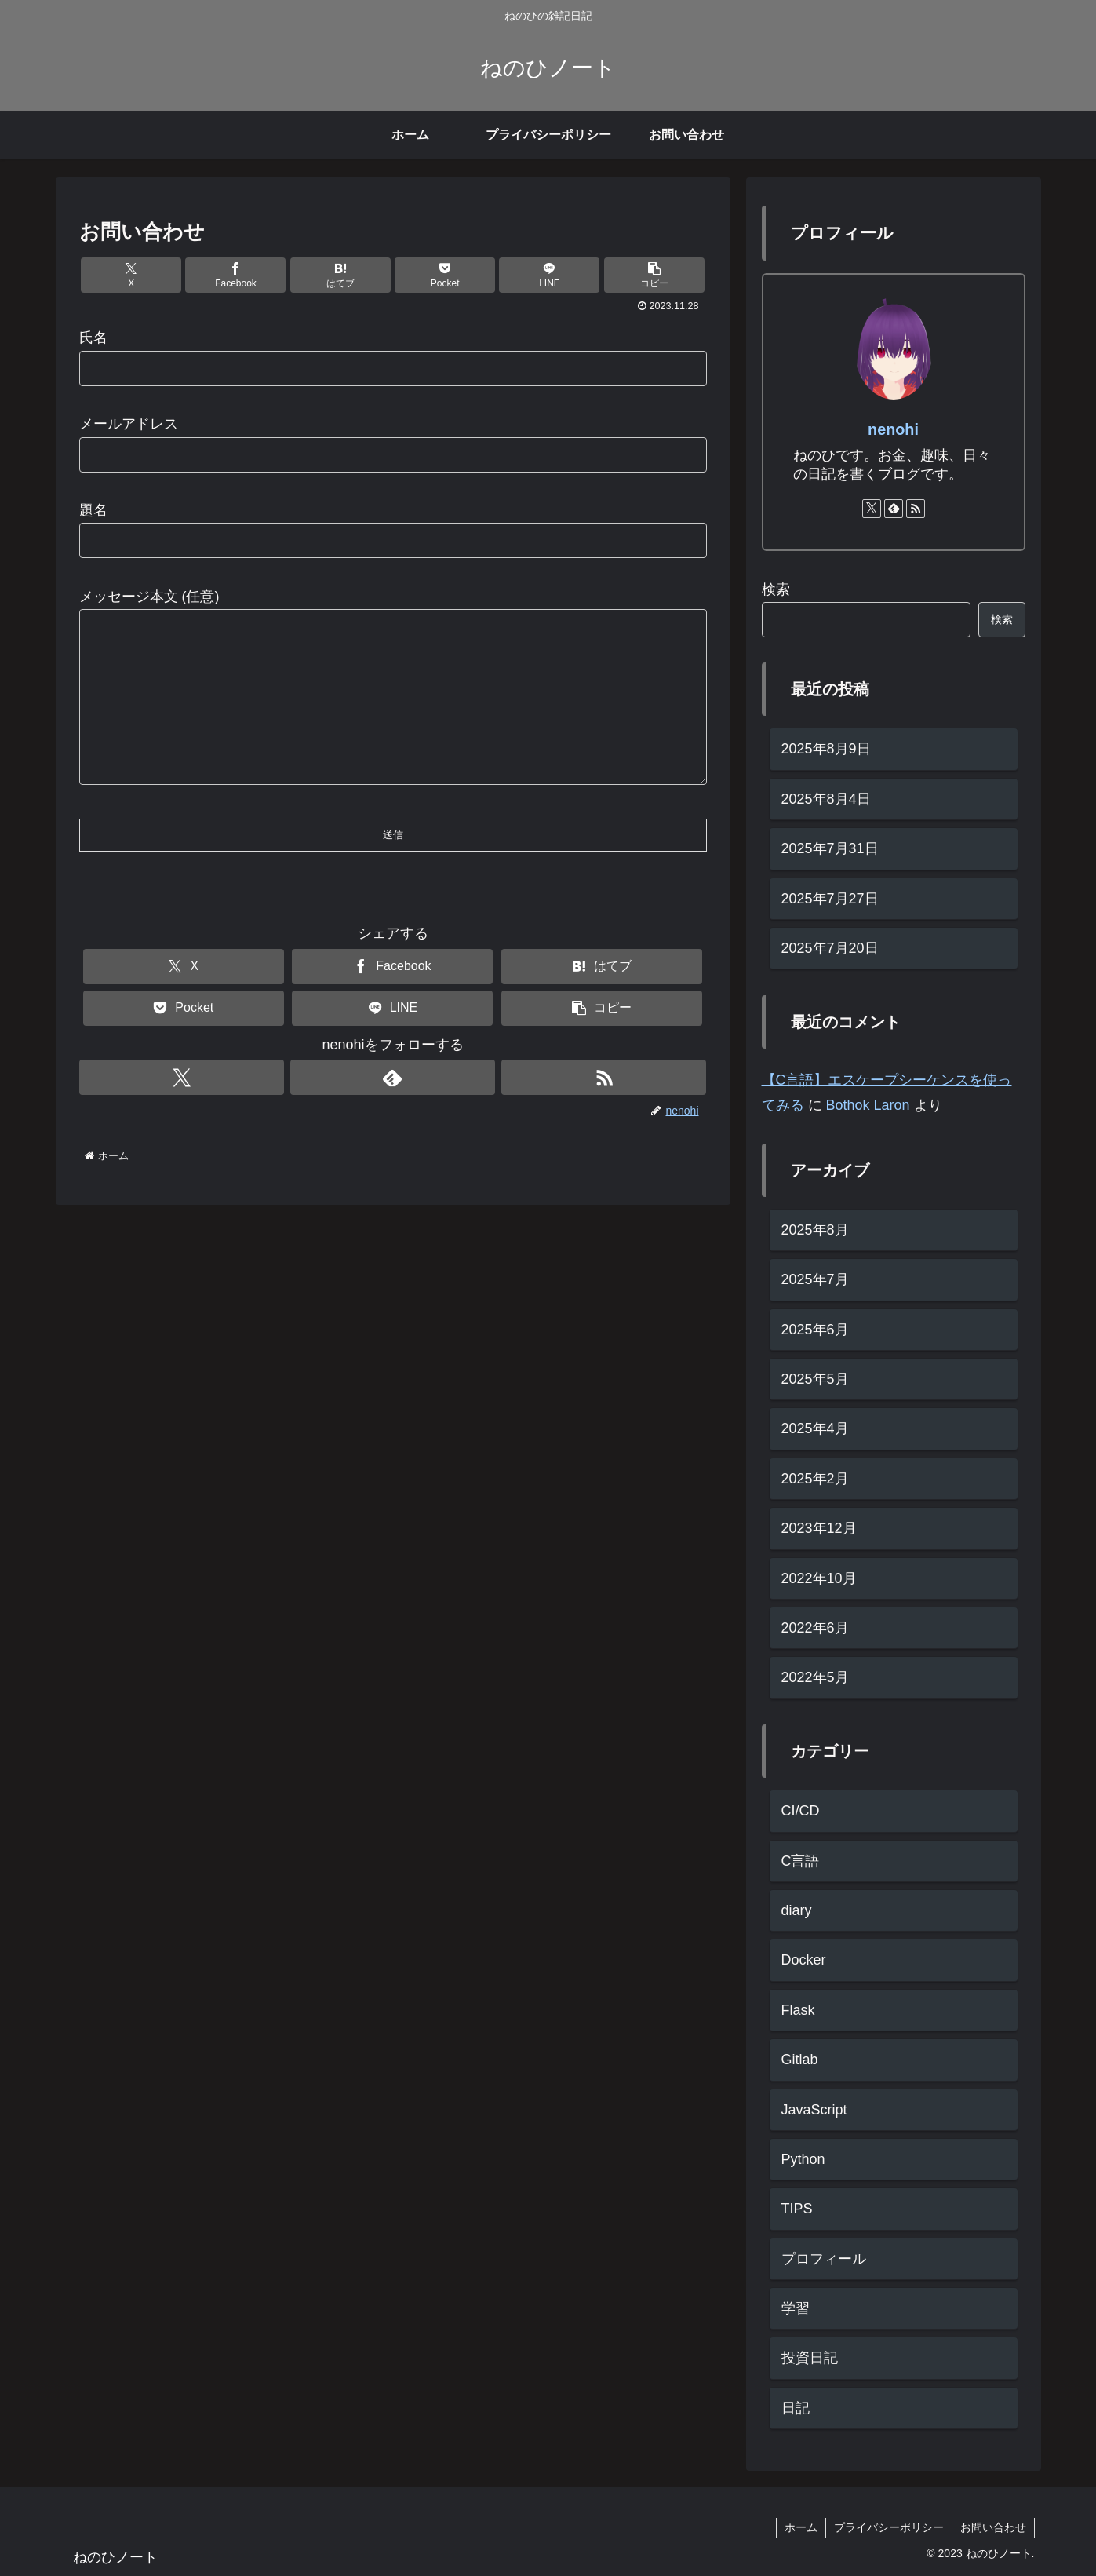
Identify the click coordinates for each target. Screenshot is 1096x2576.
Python (803, 2159)
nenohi (893, 429)
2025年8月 (815, 1230)
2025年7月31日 (830, 848)
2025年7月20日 (830, 948)
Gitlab (799, 2059)
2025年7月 (815, 1279)
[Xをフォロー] (181, 1108)
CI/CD (800, 1811)
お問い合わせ (993, 2527)
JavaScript (814, 2110)
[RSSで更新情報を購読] (603, 1108)
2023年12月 (819, 1528)
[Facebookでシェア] (235, 275)
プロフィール (823, 2259)
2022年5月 (815, 1677)
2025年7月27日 (830, 899)
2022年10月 (819, 1578)
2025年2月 (815, 1479)
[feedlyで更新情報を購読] (392, 1108)
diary (796, 1910)
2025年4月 (815, 1428)
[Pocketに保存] (445, 275)
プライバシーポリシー (889, 2527)
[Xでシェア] (131, 275)
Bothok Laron (868, 1105)
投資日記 (809, 2358)
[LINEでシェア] (549, 275)
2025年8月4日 (826, 799)
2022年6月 (815, 1628)
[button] (654, 275)
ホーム (801, 2527)
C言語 (800, 1861)
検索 (776, 589)
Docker (803, 1960)
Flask (798, 2010)
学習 (795, 2308)
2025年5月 (815, 1379)
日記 (795, 2408)
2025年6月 (815, 1329)
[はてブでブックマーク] (340, 275)
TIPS (797, 2209)
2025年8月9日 (826, 749)
